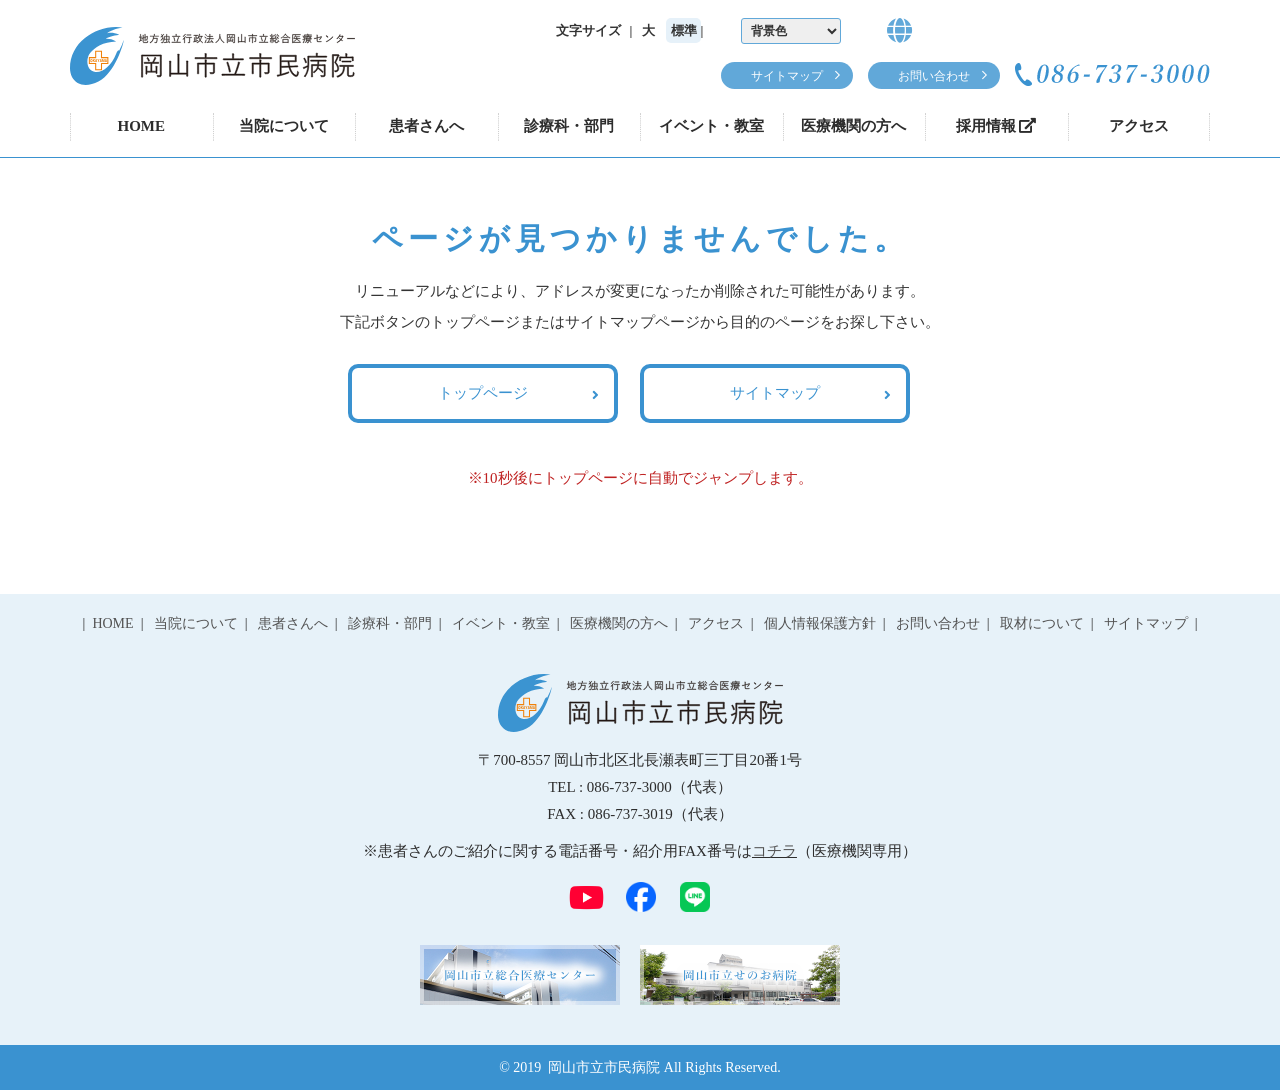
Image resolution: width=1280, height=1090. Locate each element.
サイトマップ (787, 76)
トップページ (483, 393)
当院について (284, 126)
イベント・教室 (711, 126)
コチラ (774, 851)
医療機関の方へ (853, 126)
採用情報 (996, 126)
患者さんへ (426, 126)
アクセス (1139, 126)
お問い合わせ (934, 76)
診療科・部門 (569, 126)
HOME (142, 126)
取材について (1042, 623)
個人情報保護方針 (820, 623)
